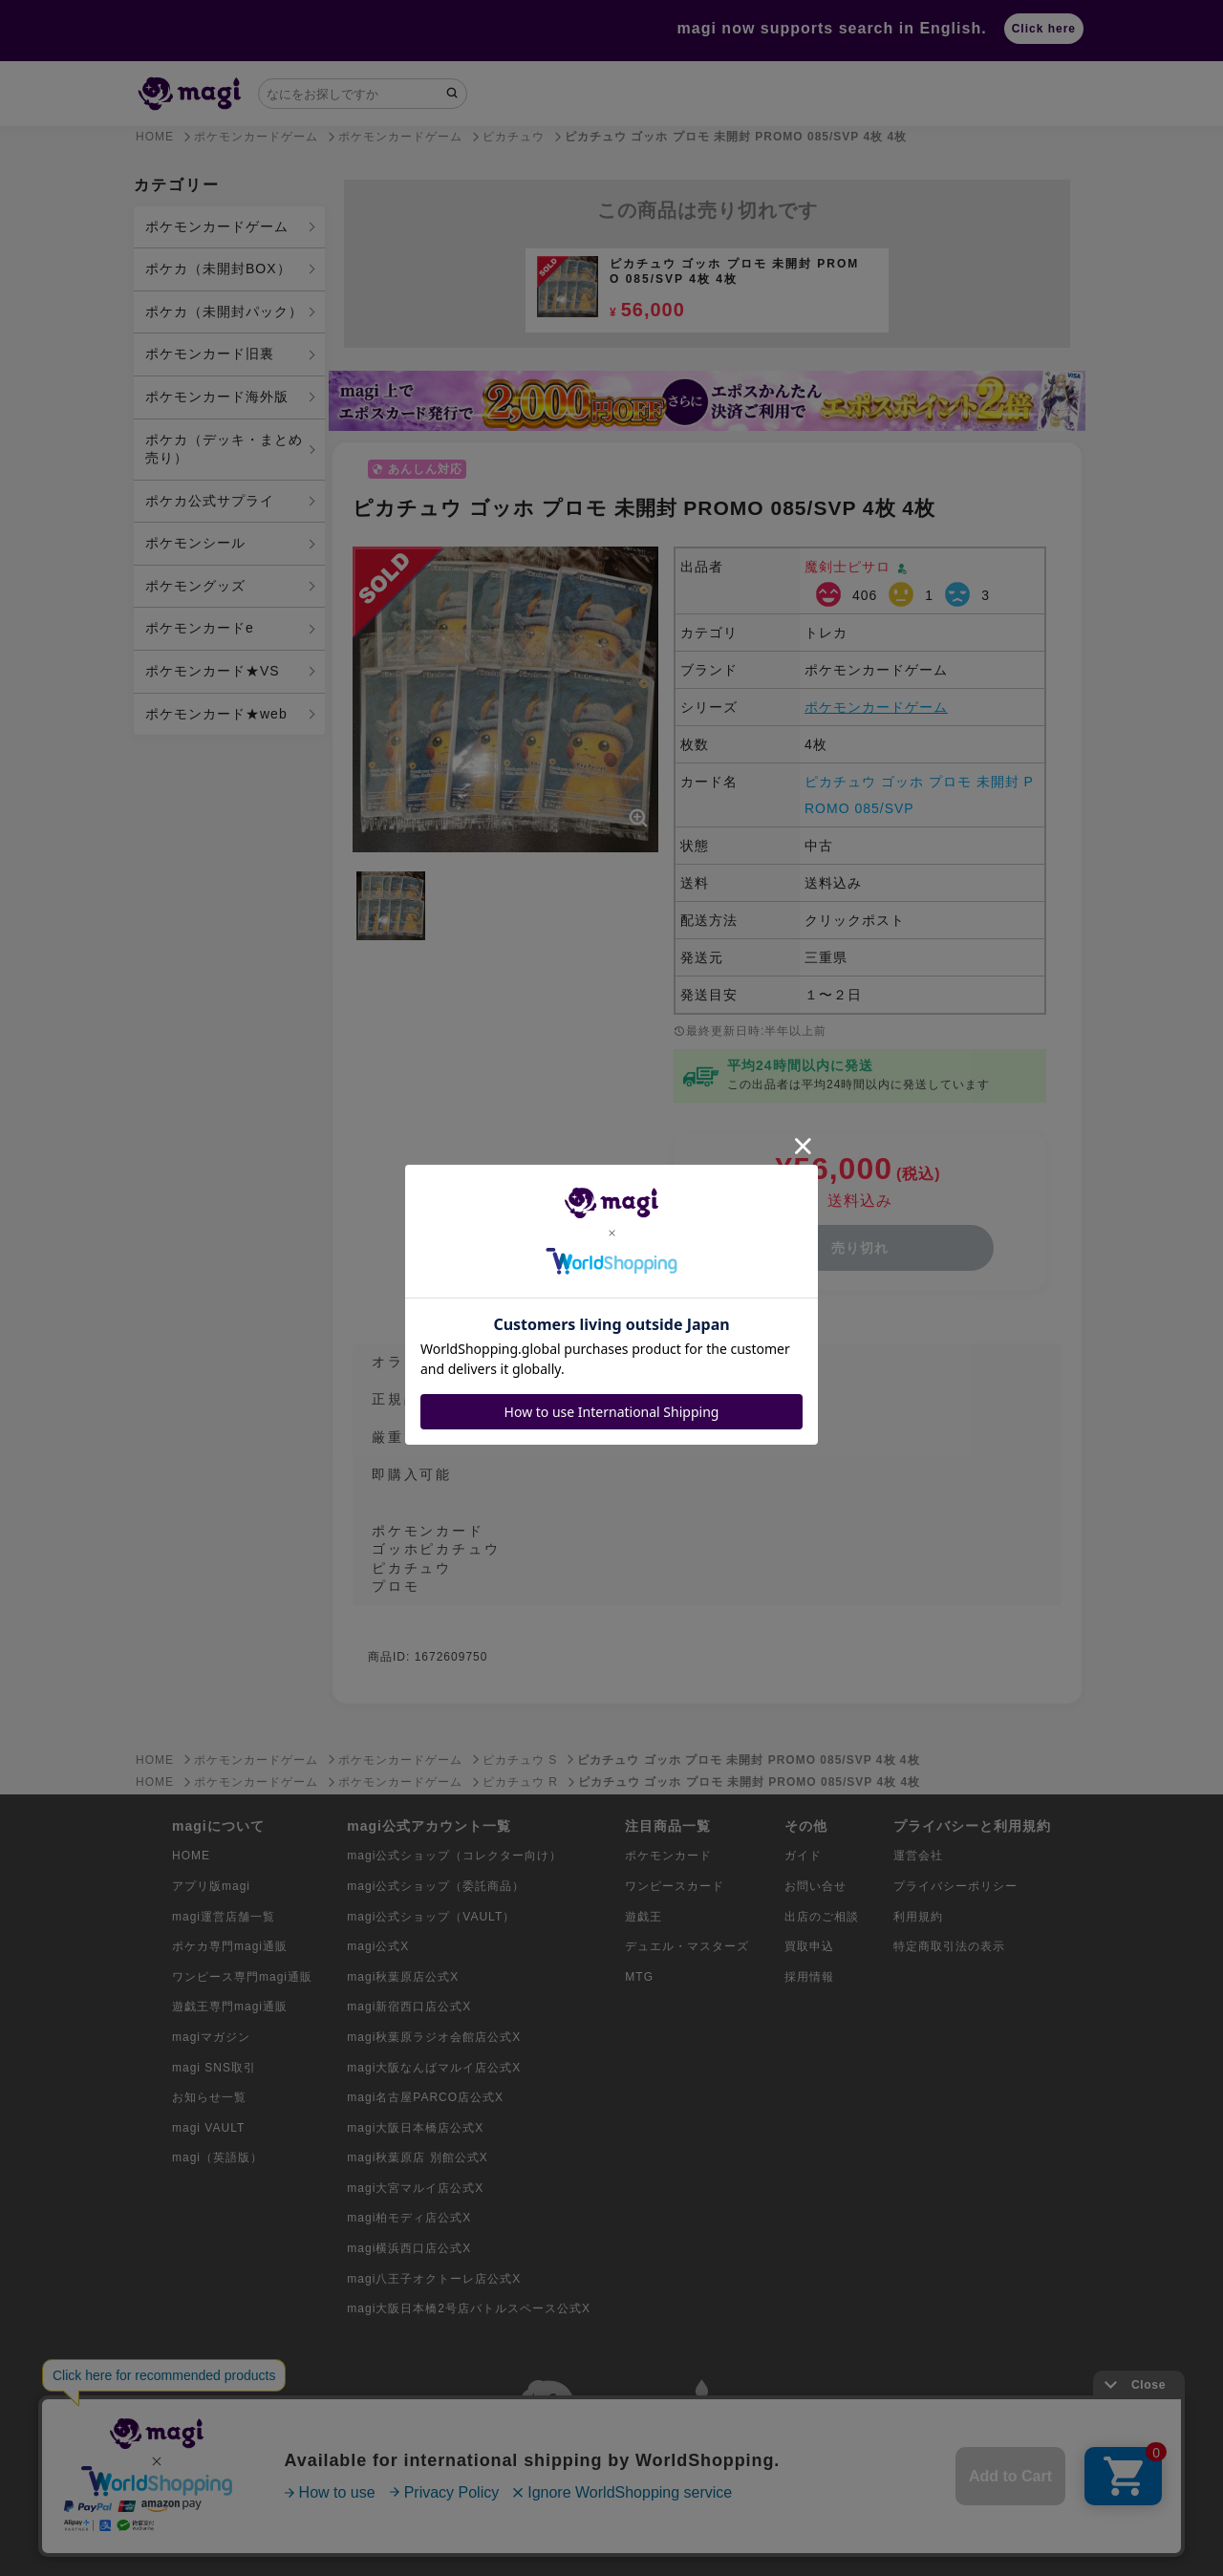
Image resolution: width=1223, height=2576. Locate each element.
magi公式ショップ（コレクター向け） (454, 1855)
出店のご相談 (821, 1916)
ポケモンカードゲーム (217, 226)
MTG (639, 1977)
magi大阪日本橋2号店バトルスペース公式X (468, 2308)
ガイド (803, 1855)
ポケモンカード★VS (212, 670)
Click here (1044, 28)
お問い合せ (815, 1886)
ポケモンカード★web (216, 713)
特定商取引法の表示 (949, 1946)
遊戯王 (643, 1916)
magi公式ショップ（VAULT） (431, 1916)
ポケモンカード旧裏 (209, 353)
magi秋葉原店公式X (403, 1977)
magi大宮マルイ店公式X (415, 2188)
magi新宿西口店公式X (409, 2006)
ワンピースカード (674, 1886)
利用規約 (918, 1916)
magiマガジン (211, 2037)
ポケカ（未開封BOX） (218, 268)
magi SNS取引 (214, 2067)
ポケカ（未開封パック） (224, 311)
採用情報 (809, 1977)
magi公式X (378, 1946)
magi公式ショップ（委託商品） (436, 1886)
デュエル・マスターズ (687, 1946)
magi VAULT (208, 2128)
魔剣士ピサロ (850, 566)
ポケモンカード (668, 1855)
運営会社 (918, 1855)
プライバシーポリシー (955, 1886)
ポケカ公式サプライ (209, 500)
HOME (191, 1855)
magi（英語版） (217, 2157)
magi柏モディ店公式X (409, 2217)
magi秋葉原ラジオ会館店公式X (434, 2037)
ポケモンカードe (199, 627)
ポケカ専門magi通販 (230, 1946)
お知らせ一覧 (209, 2097)
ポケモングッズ (195, 585)
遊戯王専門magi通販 (230, 2006)
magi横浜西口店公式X (409, 2248)
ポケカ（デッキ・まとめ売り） (224, 449)
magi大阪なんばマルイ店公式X (434, 2067)
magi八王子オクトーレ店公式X (434, 2279)
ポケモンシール (195, 542)
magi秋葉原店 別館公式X (417, 2157)
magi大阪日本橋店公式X (415, 2128)
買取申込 (809, 1946)
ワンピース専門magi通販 (242, 1977)
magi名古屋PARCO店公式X (425, 2097)
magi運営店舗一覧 (223, 1916)
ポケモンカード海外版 (217, 396)
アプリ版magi (211, 1886)
